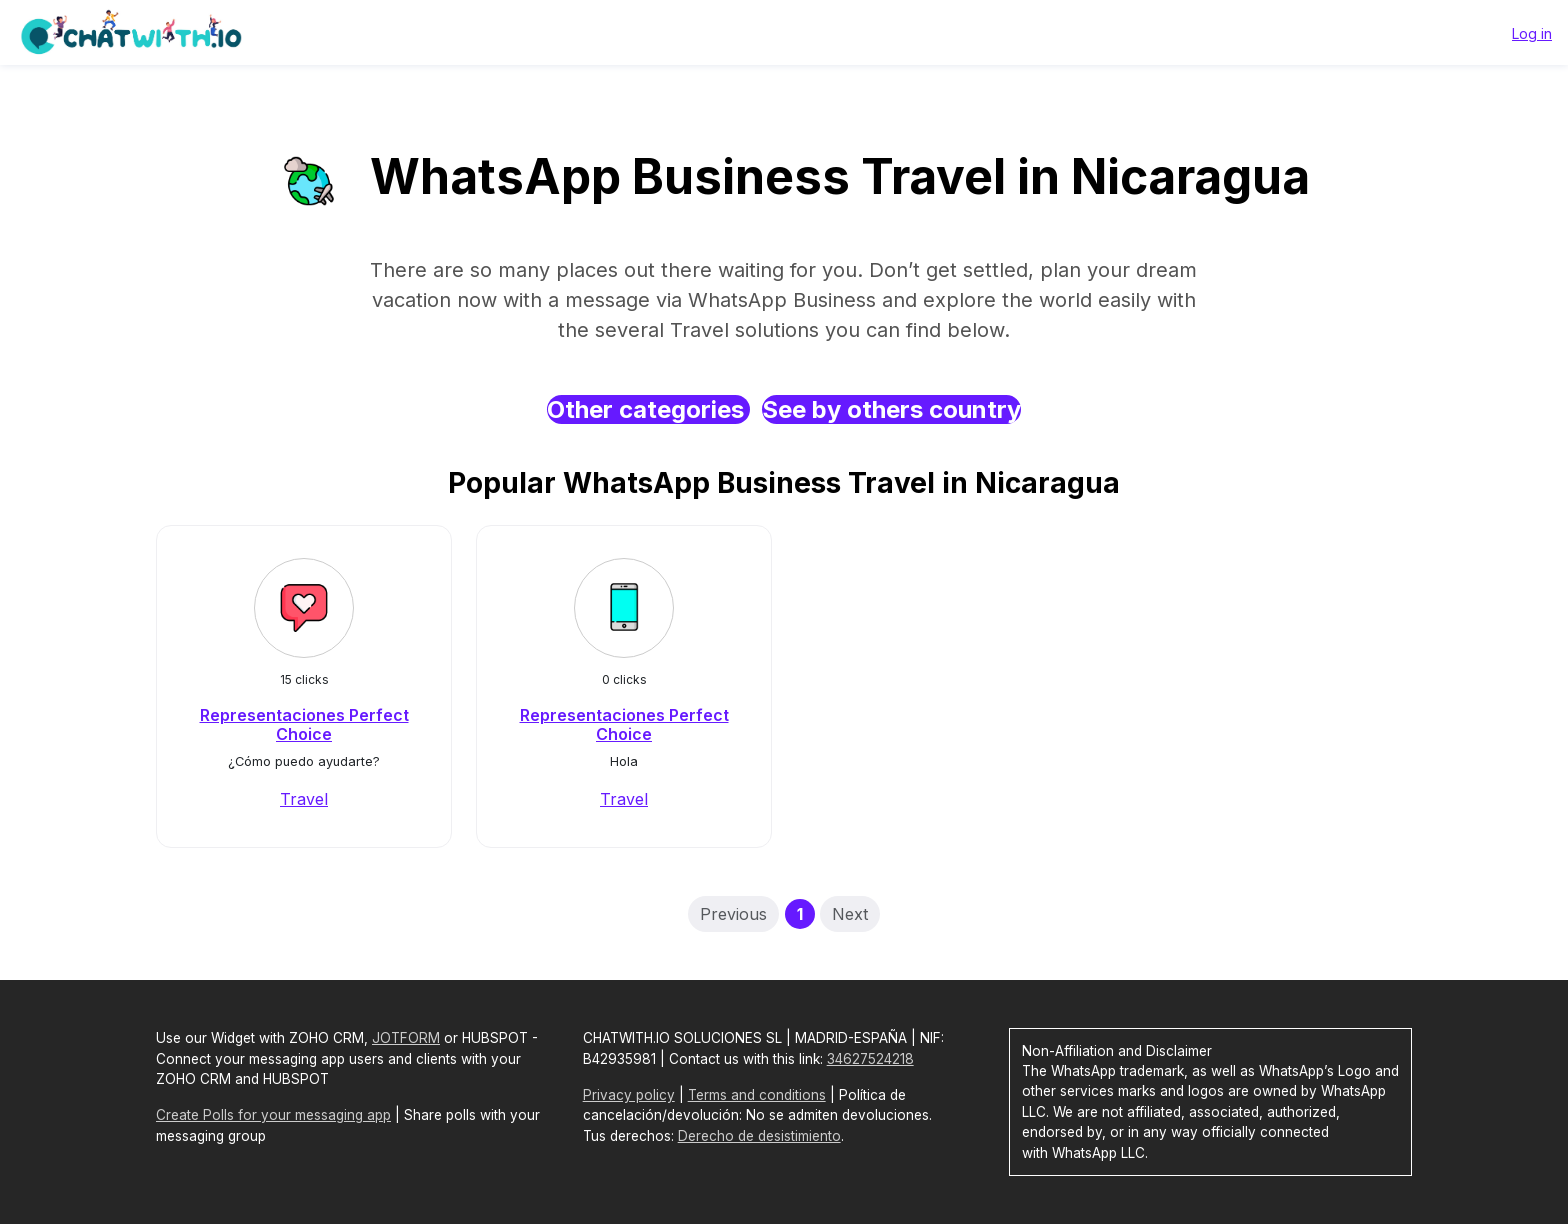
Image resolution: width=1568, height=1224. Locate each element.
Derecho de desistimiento (759, 1136)
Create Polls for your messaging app (273, 1115)
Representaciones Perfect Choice (304, 724)
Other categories (648, 409)
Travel (304, 799)
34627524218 (870, 1059)
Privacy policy (629, 1095)
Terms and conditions (757, 1095)
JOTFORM (406, 1038)
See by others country (891, 409)
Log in (1532, 33)
